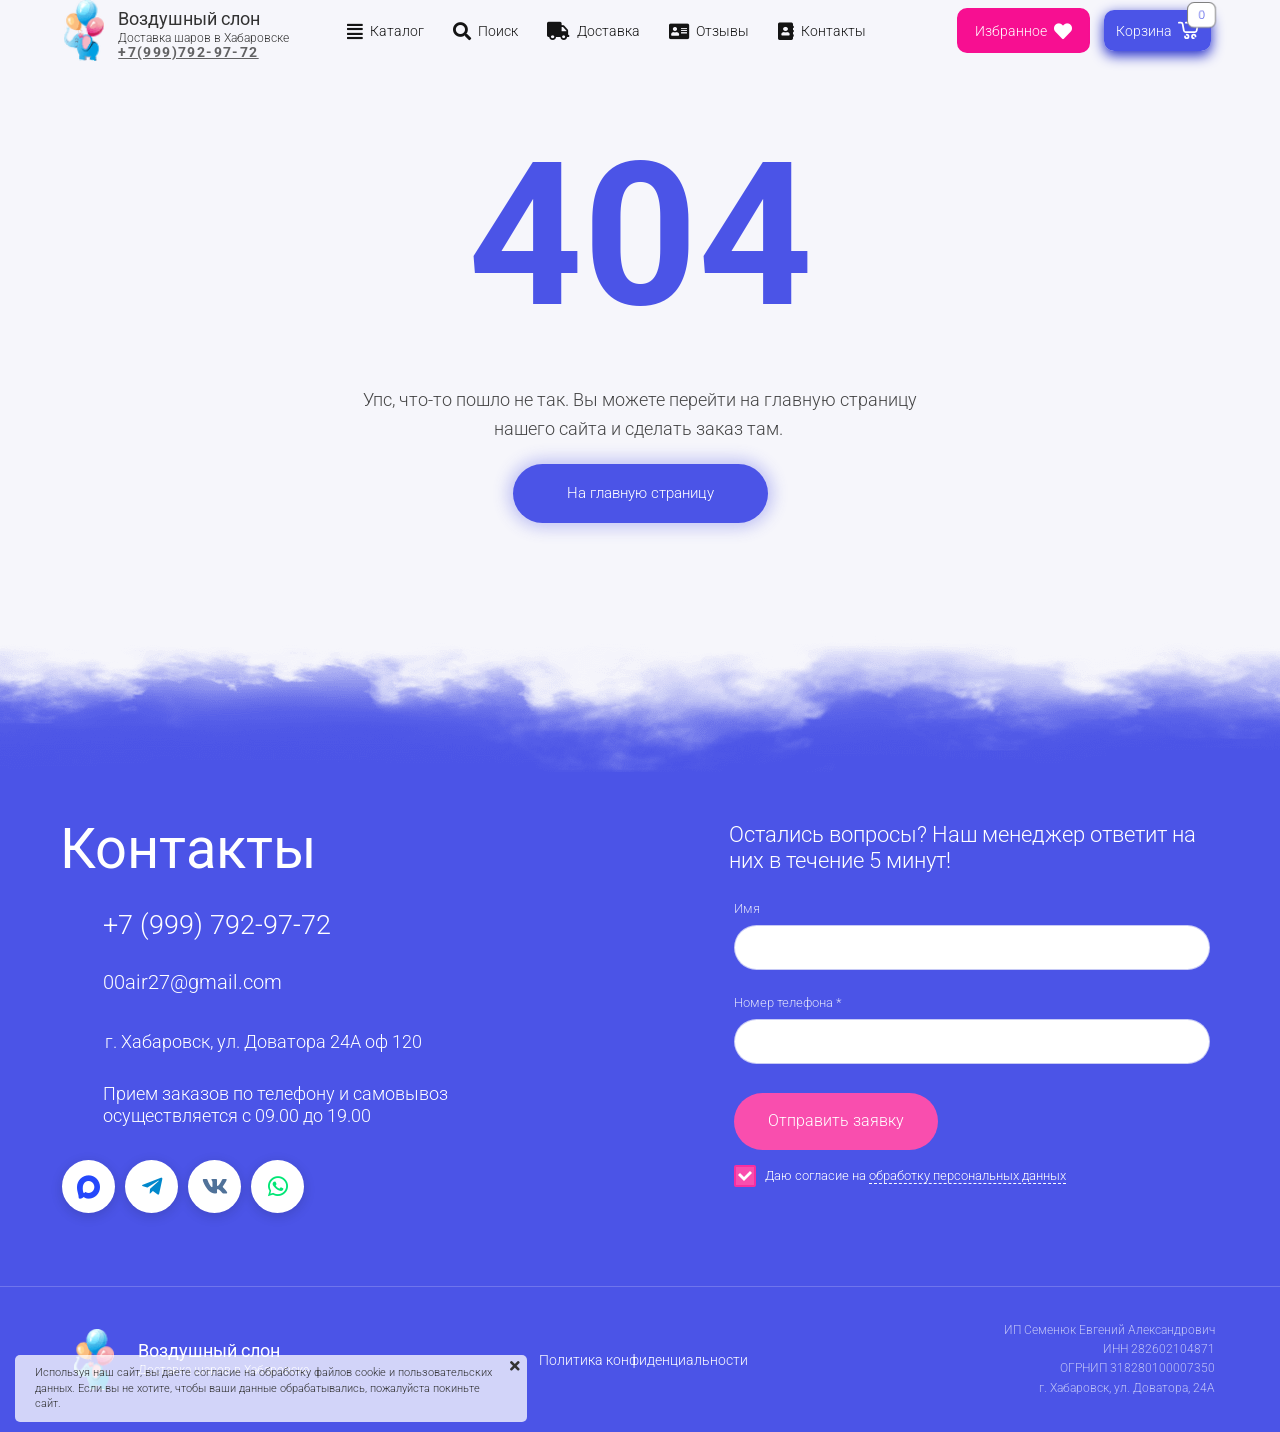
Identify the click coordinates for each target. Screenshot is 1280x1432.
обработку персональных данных (967, 1175)
